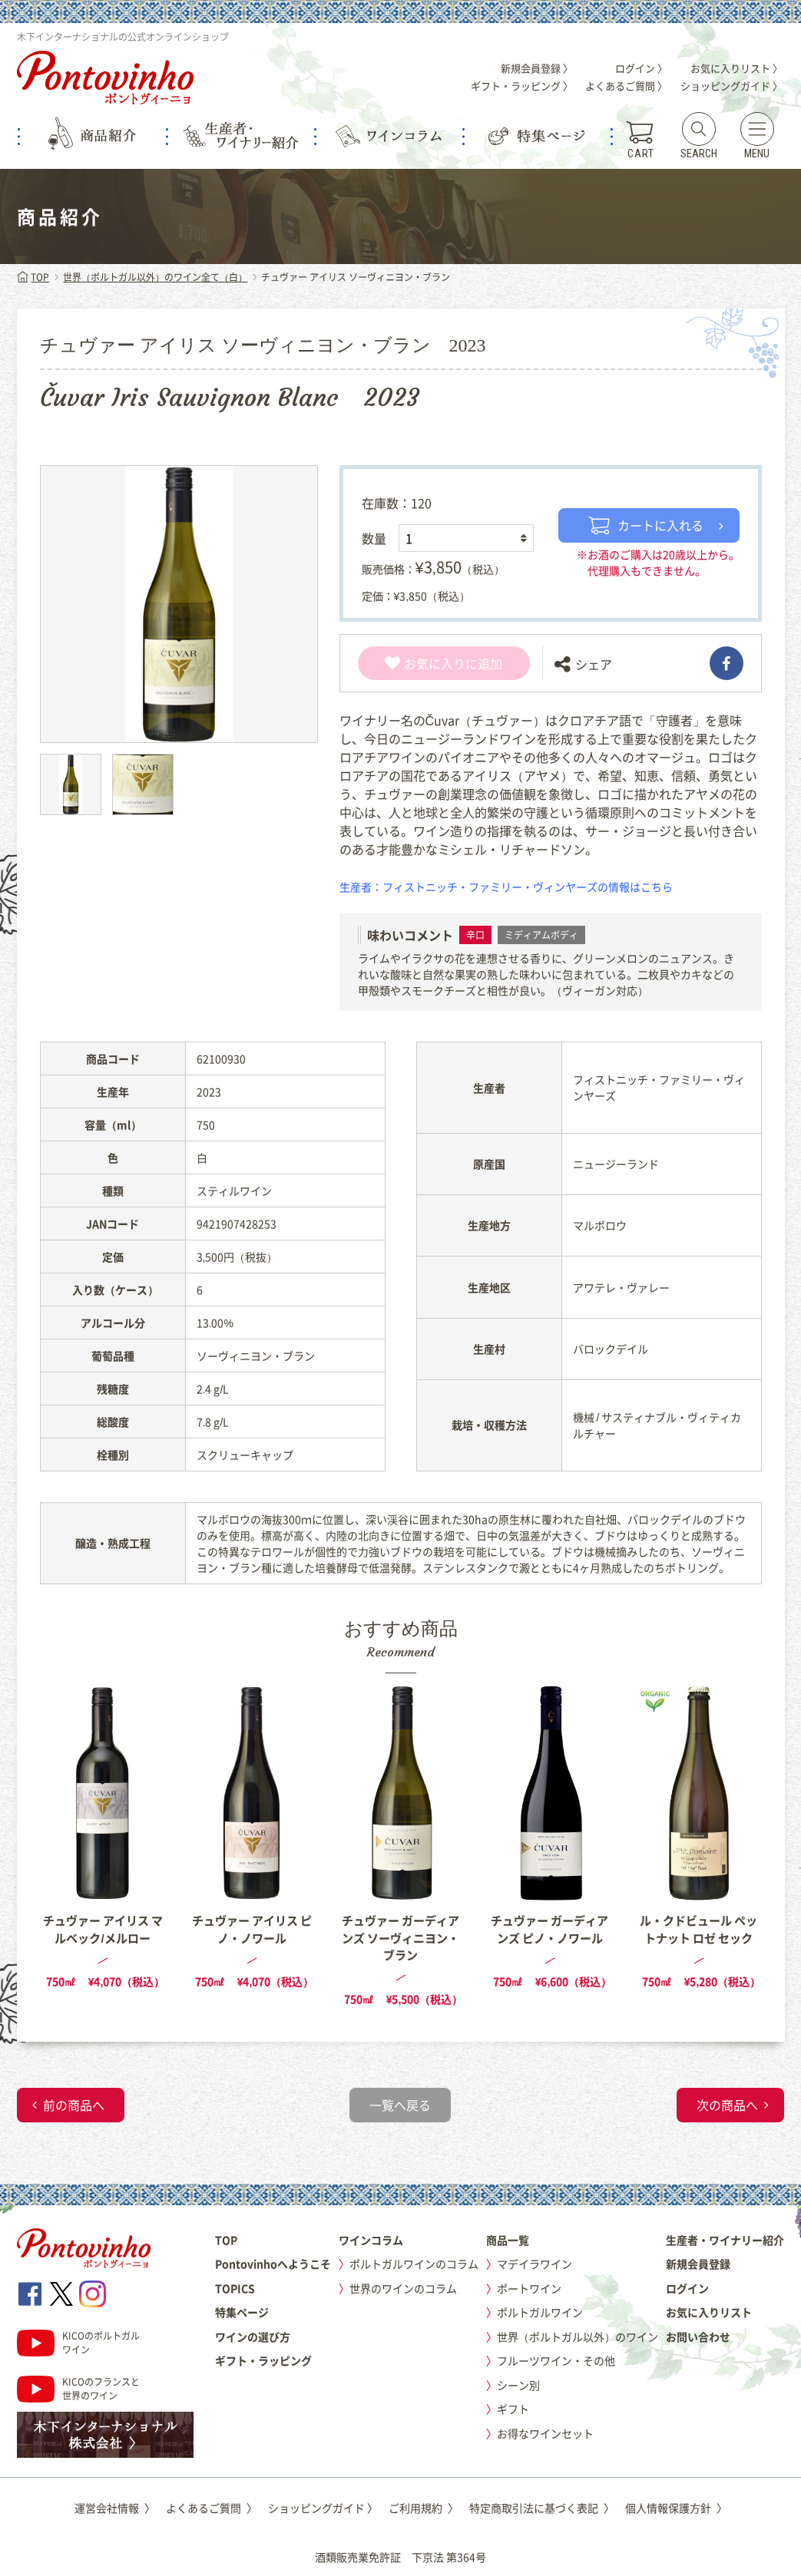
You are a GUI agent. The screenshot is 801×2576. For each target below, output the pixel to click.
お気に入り (425, 663)
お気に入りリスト (709, 2312)
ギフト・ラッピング (263, 2360)
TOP (33, 277)
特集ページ (242, 2312)
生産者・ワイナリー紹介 (725, 2239)
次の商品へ (727, 2104)
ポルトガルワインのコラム (413, 2263)
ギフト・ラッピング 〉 (522, 85)
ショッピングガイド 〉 (731, 85)
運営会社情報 (114, 2507)
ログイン (687, 2288)
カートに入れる (645, 525)
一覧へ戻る (400, 2104)
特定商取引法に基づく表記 (541, 2507)
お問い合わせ (698, 2336)
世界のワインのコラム (403, 2288)
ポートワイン (529, 2288)
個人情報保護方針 (676, 2507)
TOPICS (235, 2288)
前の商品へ (73, 2104)
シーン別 (518, 2385)
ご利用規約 (423, 2507)
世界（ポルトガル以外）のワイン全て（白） (155, 277)
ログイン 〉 (641, 68)
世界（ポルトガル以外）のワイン (577, 2336)
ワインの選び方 (252, 2336)
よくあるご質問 (211, 2507)
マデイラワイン (534, 2263)
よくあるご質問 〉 (626, 85)
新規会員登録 (698, 2263)
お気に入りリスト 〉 (736, 68)
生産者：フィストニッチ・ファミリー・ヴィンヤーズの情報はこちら (506, 886)
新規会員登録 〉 (537, 68)
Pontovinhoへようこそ (273, 2263)
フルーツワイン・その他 (556, 2360)
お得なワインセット (545, 2433)
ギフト (513, 2408)
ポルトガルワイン (540, 2312)
